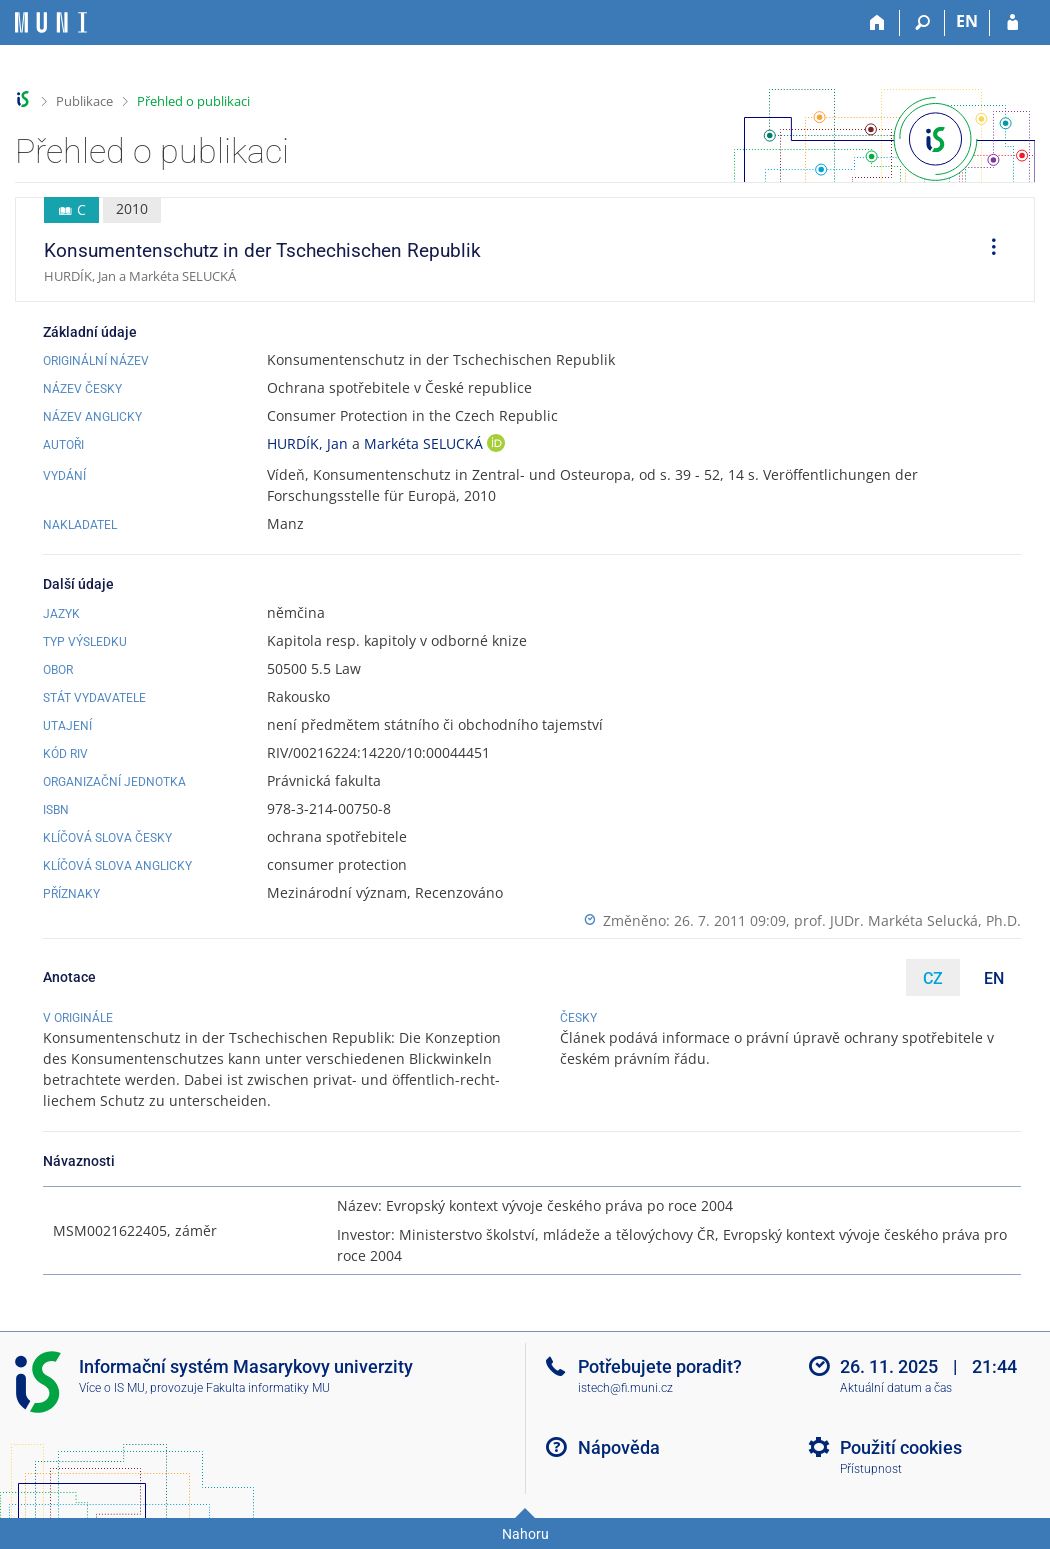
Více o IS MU (112, 1388)
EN (994, 978)
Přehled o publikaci (193, 101)
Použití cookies (901, 1447)
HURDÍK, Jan (307, 443)
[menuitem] (987, 250)
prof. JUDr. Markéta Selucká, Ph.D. (907, 920)
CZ (933, 978)
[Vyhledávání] (922, 23)
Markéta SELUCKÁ (425, 443)
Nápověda (619, 1447)
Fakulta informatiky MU (268, 1388)
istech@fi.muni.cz (625, 1388)
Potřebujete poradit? (660, 1366)
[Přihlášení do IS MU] (1012, 23)
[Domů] (877, 23)
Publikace (84, 101)
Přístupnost (871, 1469)
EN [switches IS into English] (967, 21)
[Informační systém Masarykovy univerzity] (51, 22)
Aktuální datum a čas (896, 1388)
